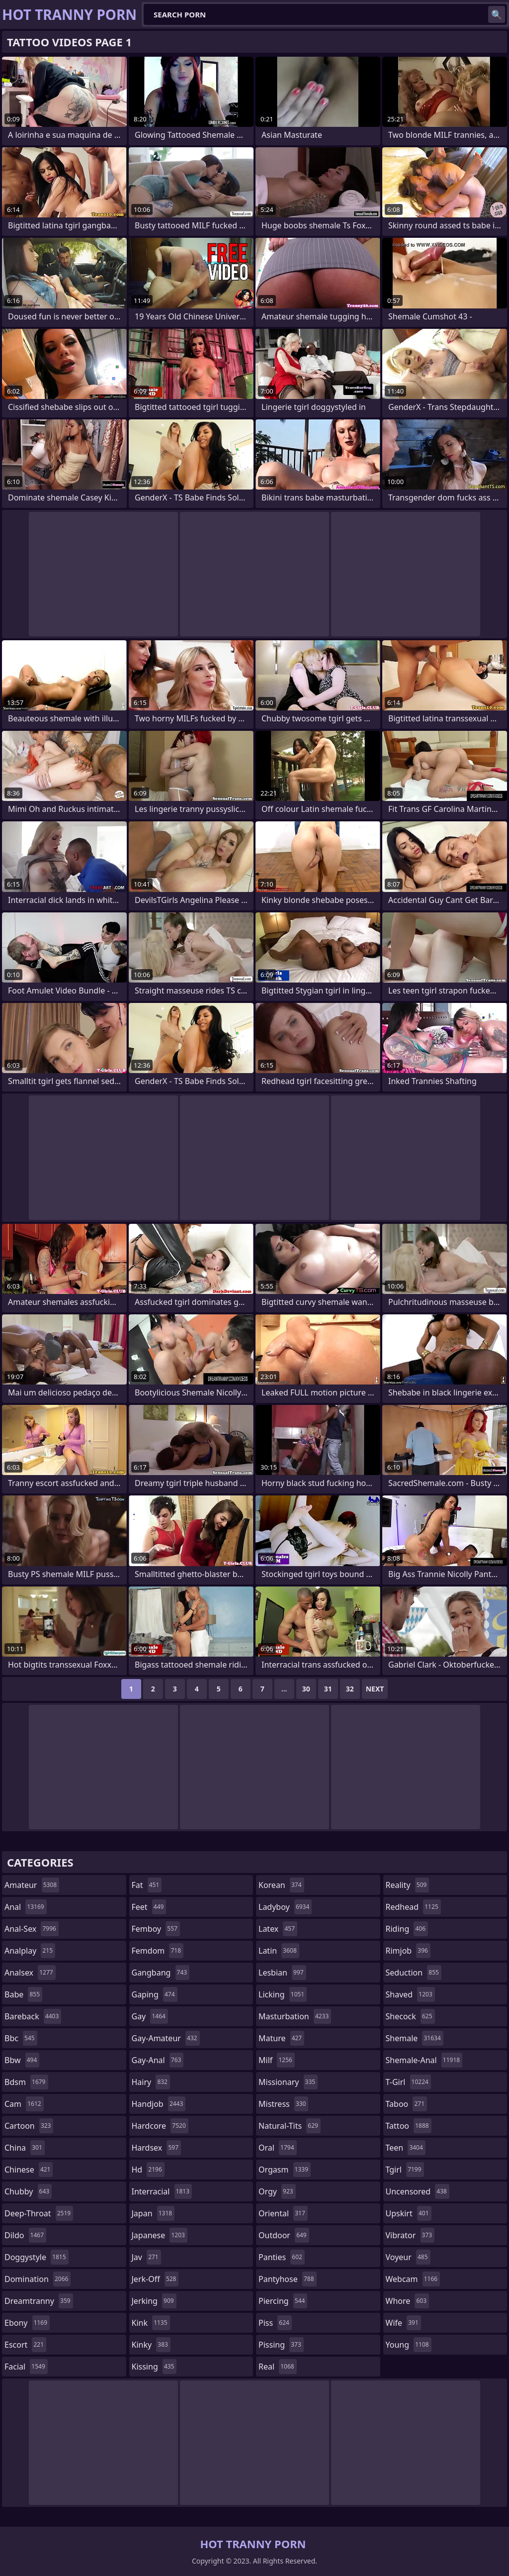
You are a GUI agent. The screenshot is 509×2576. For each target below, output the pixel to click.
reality (407, 1885)
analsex (30, 1972)
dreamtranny (38, 2300)
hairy (151, 2082)
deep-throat (38, 2213)
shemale (414, 2038)
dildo (25, 2235)
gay (150, 2016)
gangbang (161, 1972)
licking (282, 1994)
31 (328, 1688)
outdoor (283, 2235)
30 (306, 1688)
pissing (281, 2344)
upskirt (408, 2213)
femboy (156, 1928)
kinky (151, 2344)
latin (278, 1950)
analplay (29, 1950)
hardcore (160, 2125)
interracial (162, 2191)
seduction (413, 1972)
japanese (159, 2235)
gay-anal (158, 2060)
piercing (282, 2300)
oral (277, 2147)
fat (147, 1885)
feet (149, 1906)
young (408, 2344)
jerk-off (155, 2279)
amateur (31, 1885)
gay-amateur (166, 2038)
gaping (154, 1994)
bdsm (26, 2082)
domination (37, 2279)
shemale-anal (424, 2060)
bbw (21, 2060)
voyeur (408, 2257)
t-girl (408, 2082)
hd (148, 2169)
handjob (159, 2103)
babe (23, 1994)
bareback (32, 2016)
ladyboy (285, 1906)
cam (24, 2103)
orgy (277, 2191)
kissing (154, 2366)
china (24, 2147)
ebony (27, 2322)
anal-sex (31, 1928)
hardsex (156, 2147)
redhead (413, 1906)
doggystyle (36, 2257)
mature (281, 2038)
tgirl (405, 2169)
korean (281, 1885)
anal (25, 1906)
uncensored (417, 2191)
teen (405, 2147)
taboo (406, 2103)
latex (277, 1928)
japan (153, 2213)
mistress (283, 2103)
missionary (288, 2082)
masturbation (294, 2016)
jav (146, 2257)
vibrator (410, 2235)
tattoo (408, 2125)
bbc (20, 2038)
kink (151, 2322)
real (277, 2366)
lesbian (282, 1972)
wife (403, 2322)
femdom (158, 1950)
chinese (28, 2169)
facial (26, 2366)
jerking (154, 2300)
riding (407, 1928)
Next (375, 1688)
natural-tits (289, 2125)
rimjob (408, 1950)
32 (350, 1688)
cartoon (28, 2125)
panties (281, 2257)
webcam (413, 2279)
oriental (283, 2213)
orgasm (284, 2169)
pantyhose (287, 2279)
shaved (410, 1994)
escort (25, 2344)
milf (276, 2060)
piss (275, 2322)
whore (407, 2300)
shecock (410, 2016)
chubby (28, 2191)
